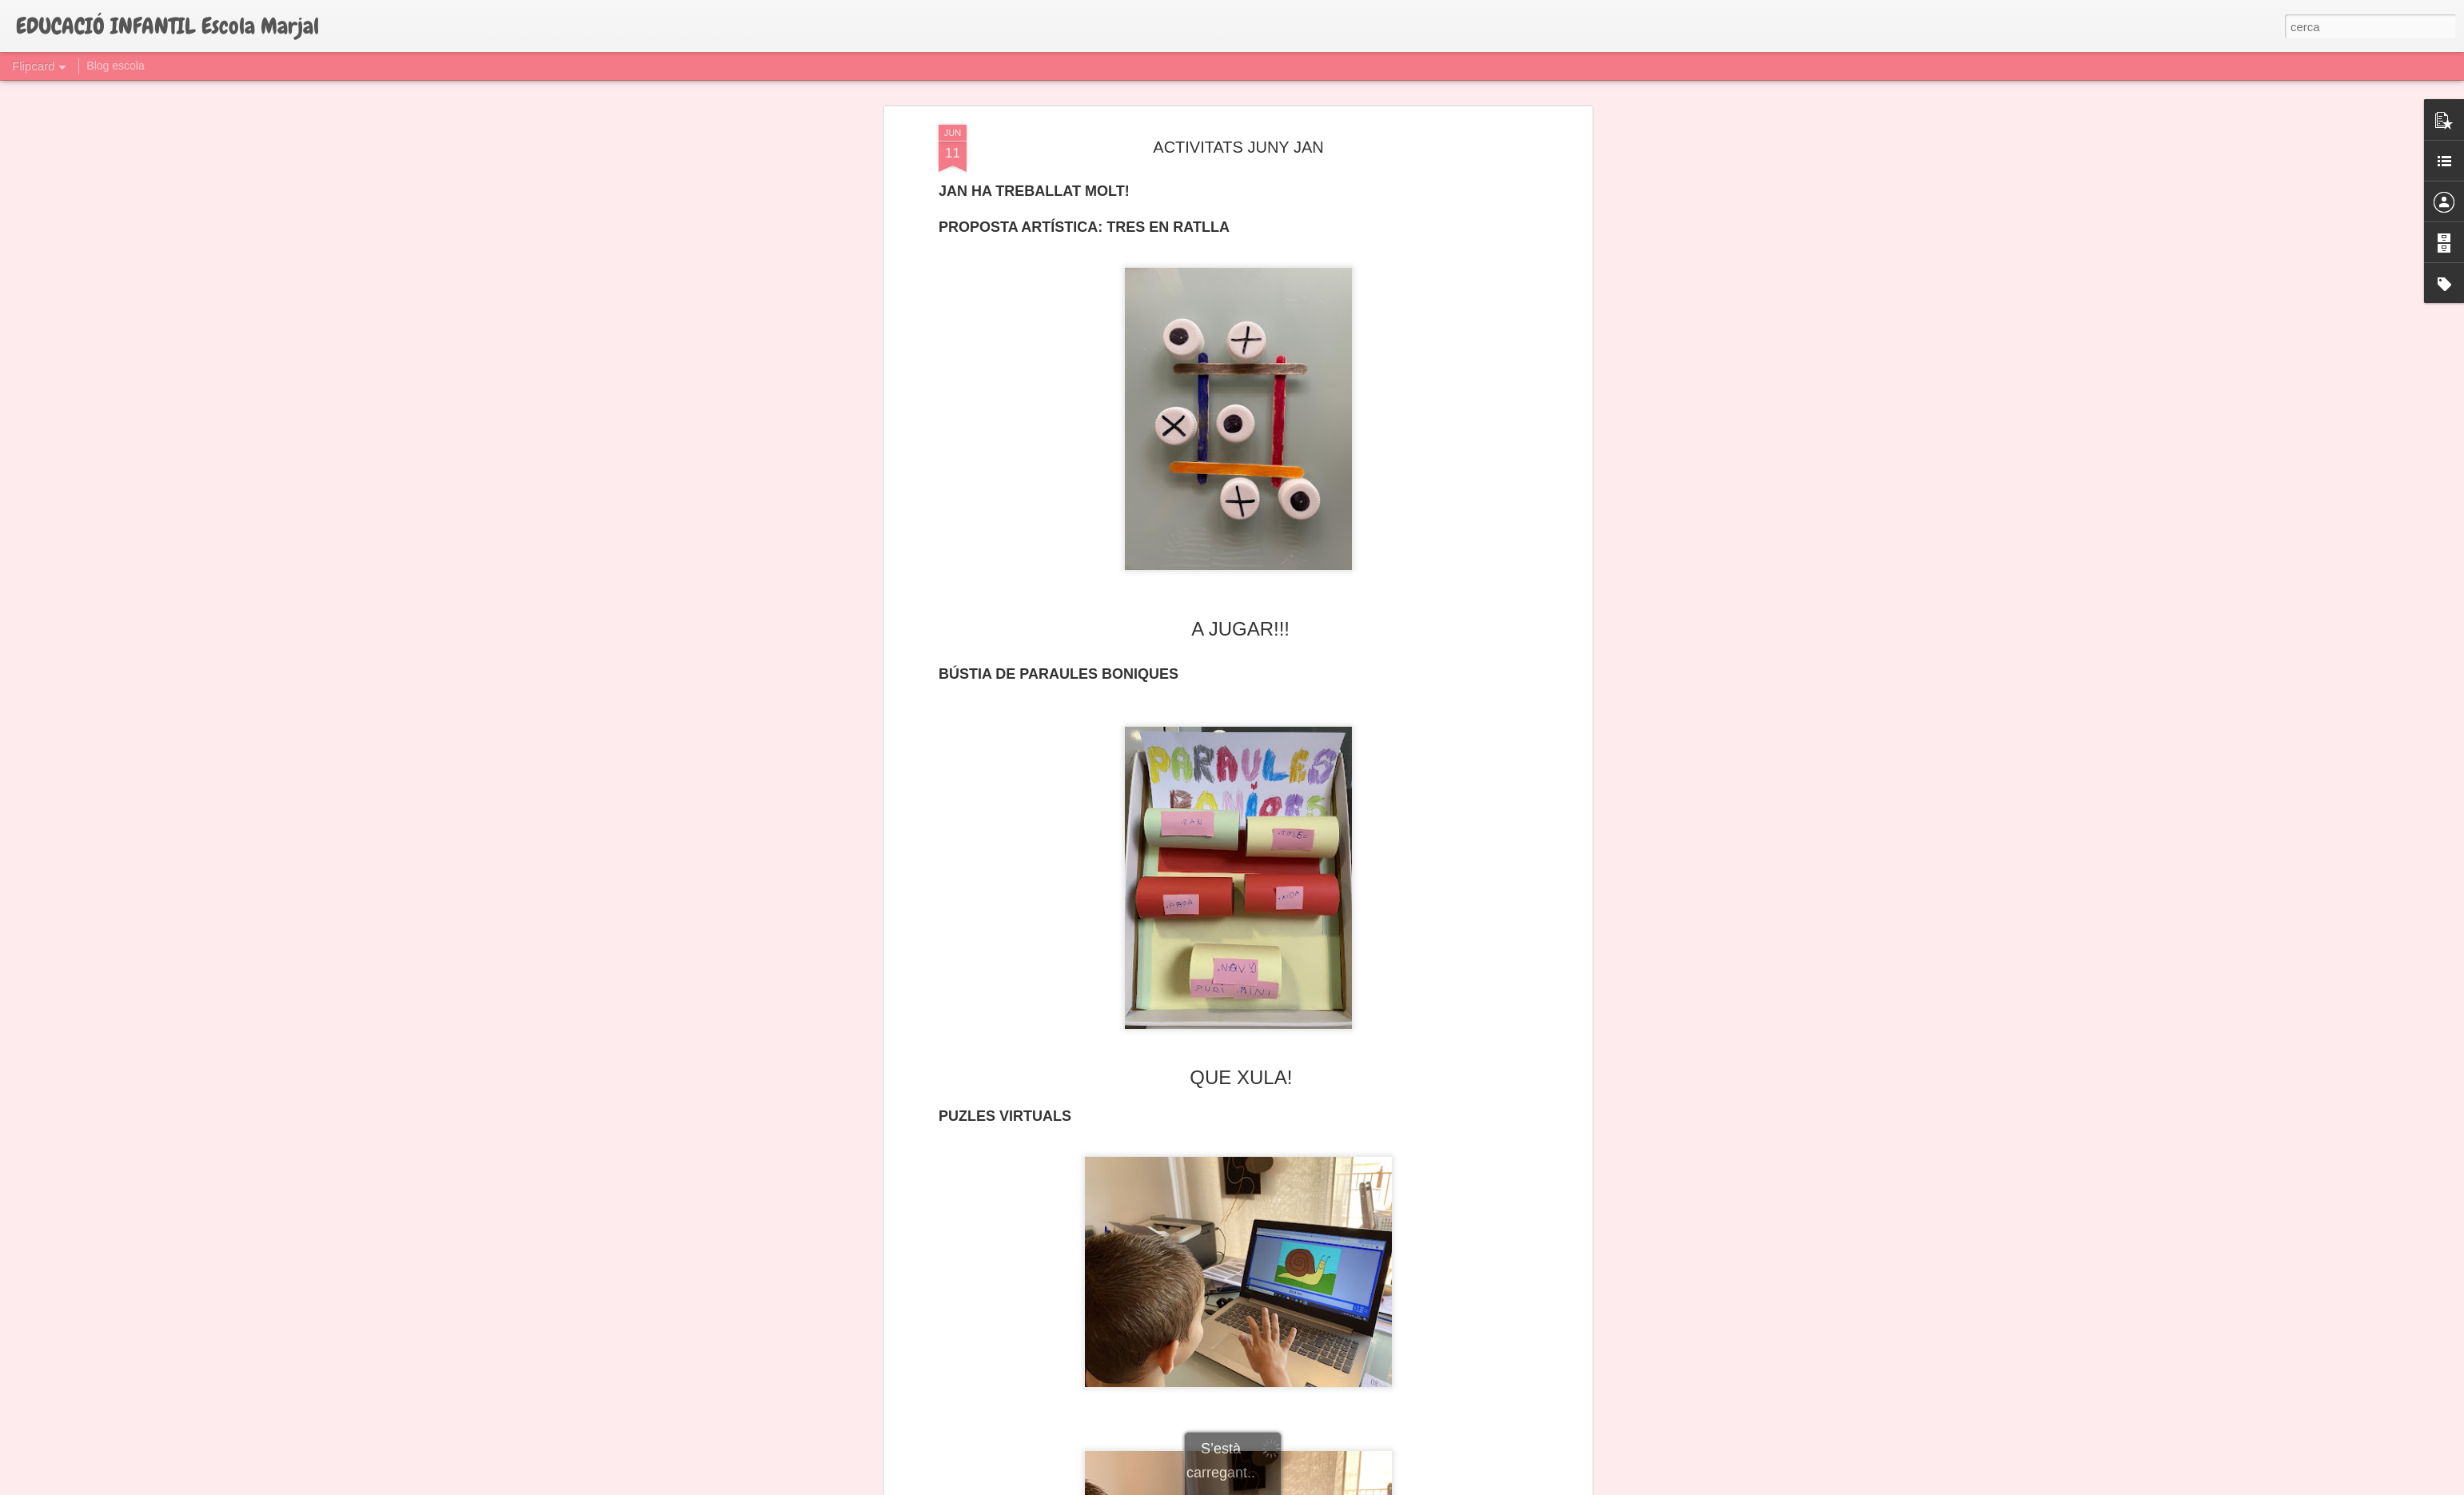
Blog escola (115, 65)
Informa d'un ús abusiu (1367, 1486)
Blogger (1303, 1486)
